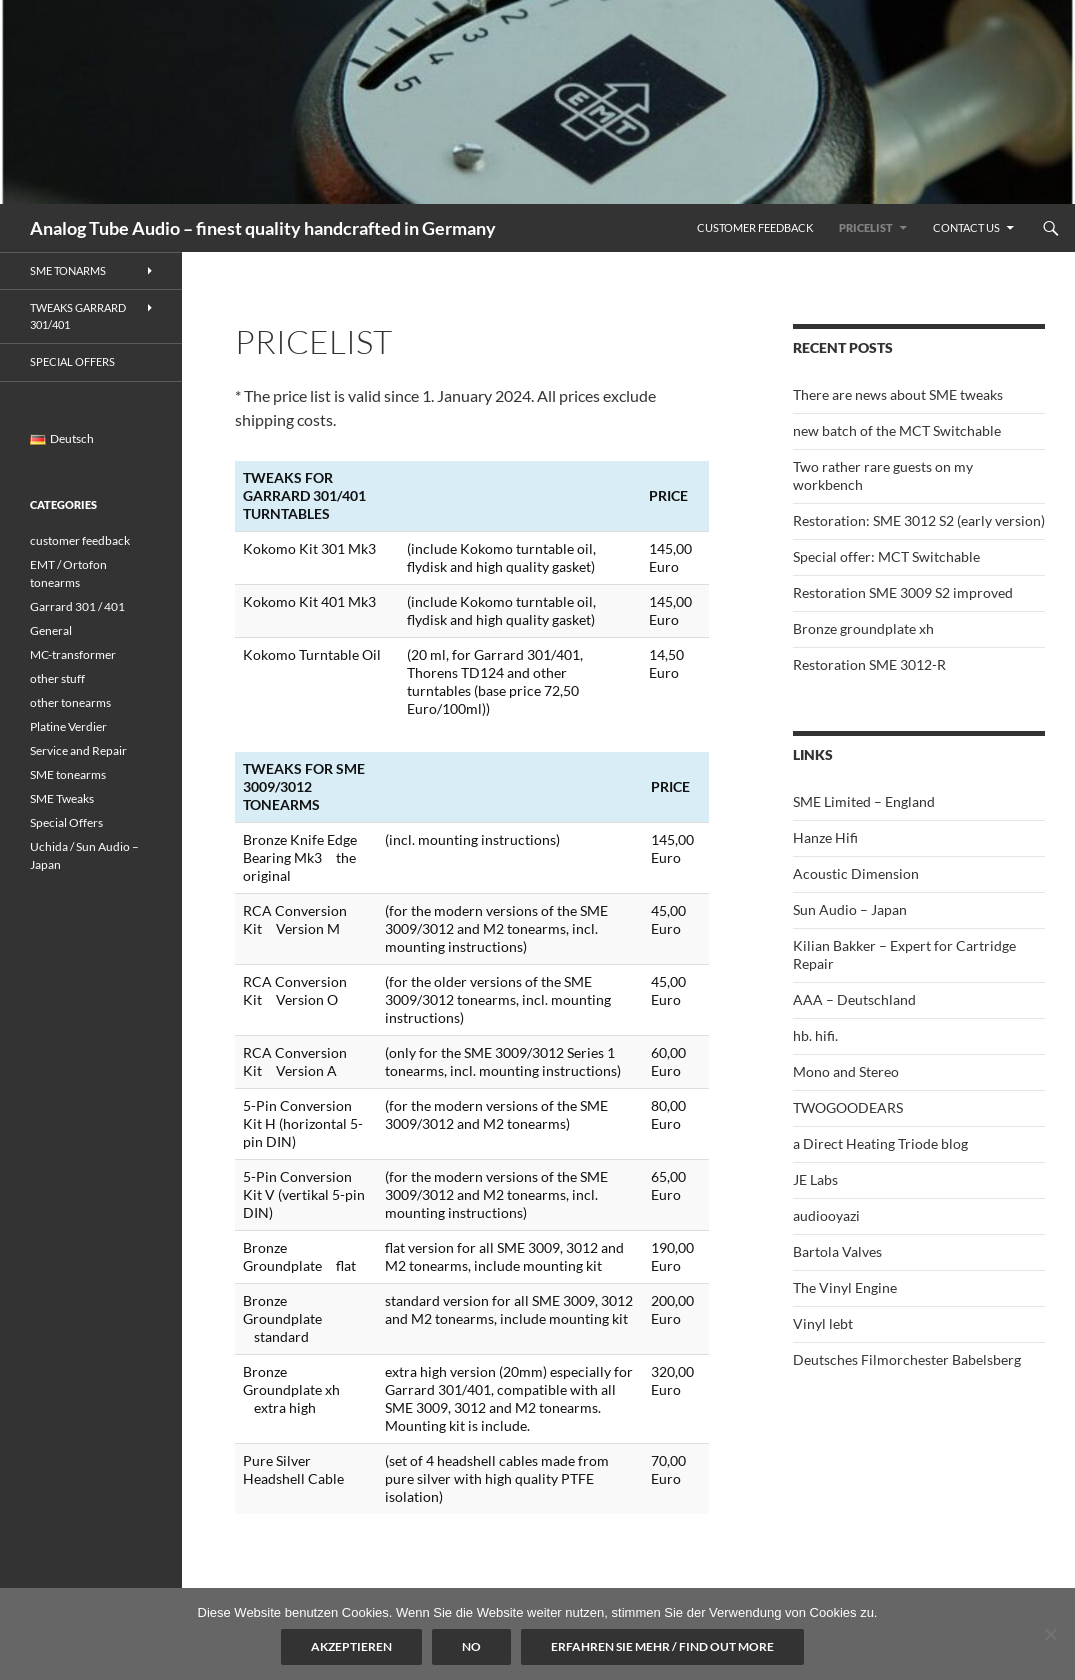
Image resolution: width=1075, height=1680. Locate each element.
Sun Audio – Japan (850, 909)
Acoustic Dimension (856, 873)
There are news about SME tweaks (898, 394)
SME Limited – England (864, 801)
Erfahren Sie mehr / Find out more (662, 1646)
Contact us (966, 227)
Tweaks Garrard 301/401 (78, 316)
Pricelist (866, 227)
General (51, 630)
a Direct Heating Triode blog (880, 1143)
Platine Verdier (68, 726)
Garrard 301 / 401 (77, 606)
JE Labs (815, 1179)
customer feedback (80, 540)
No (471, 1646)
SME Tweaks (62, 798)
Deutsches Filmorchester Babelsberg (907, 1359)
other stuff (57, 678)
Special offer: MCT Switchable (886, 556)
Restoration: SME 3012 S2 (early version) (919, 520)
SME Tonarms (68, 270)
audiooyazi (826, 1215)
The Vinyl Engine (845, 1287)
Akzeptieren (351, 1646)
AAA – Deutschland (854, 999)
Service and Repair (78, 750)
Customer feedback (755, 227)
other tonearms (70, 702)
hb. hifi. (815, 1035)
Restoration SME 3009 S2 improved (903, 592)
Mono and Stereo (846, 1071)
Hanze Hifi (825, 837)
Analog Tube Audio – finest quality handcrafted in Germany (263, 228)
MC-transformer (73, 654)
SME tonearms (68, 774)
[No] (1050, 1634)
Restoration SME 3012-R (869, 664)
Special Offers (72, 361)
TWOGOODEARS (848, 1107)
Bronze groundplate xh (863, 628)
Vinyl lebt (823, 1323)
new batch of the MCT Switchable (897, 430)
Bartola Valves (837, 1251)
